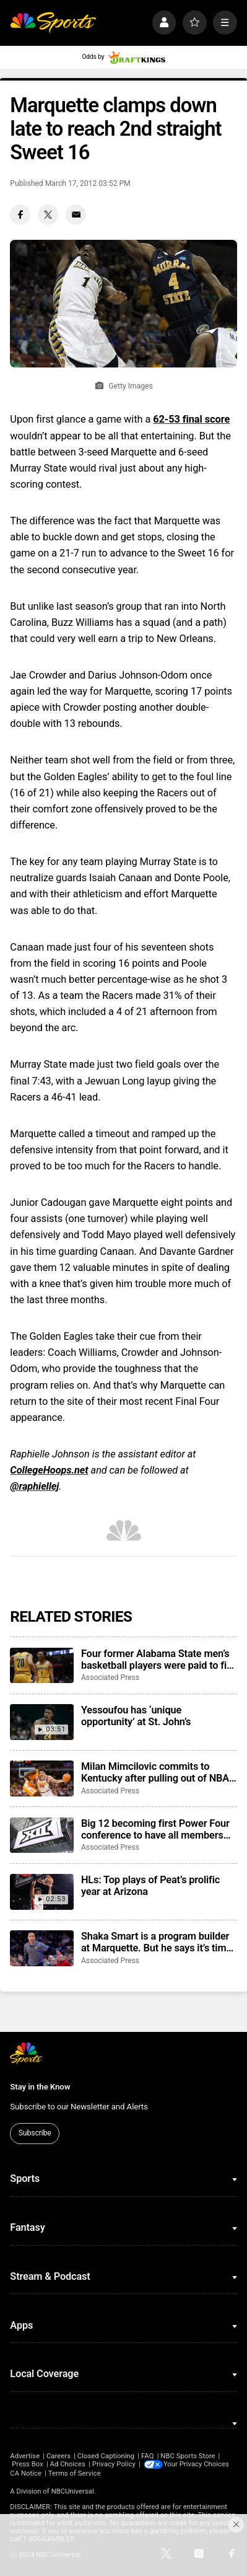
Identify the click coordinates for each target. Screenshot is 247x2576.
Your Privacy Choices (197, 2464)
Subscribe (35, 2133)
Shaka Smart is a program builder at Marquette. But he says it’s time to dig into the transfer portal (156, 1942)
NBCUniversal (72, 2491)
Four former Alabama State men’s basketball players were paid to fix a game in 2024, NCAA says (156, 1659)
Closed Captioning (105, 2456)
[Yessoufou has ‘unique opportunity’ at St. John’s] (41, 1722)
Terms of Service (74, 2473)
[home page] (53, 23)
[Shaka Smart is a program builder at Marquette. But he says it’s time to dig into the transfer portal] (41, 1948)
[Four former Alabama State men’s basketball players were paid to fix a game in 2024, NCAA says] (41, 1666)
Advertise (25, 2456)
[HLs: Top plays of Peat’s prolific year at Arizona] (41, 1892)
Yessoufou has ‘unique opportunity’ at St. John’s (136, 1716)
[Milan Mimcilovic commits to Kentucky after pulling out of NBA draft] (41, 1778)
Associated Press (110, 1677)
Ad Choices (67, 2464)
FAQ (147, 2456)
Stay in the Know (40, 2086)
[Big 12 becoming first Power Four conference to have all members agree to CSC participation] (41, 1835)
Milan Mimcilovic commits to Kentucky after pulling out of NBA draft (155, 1772)
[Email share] (76, 214)
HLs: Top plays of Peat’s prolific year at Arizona (150, 1885)
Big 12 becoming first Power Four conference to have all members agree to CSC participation (155, 1829)
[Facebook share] (20, 214)
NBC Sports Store (187, 2456)
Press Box (27, 2464)
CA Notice (25, 2473)
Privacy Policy (114, 2464)
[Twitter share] (48, 214)
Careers (58, 2456)
